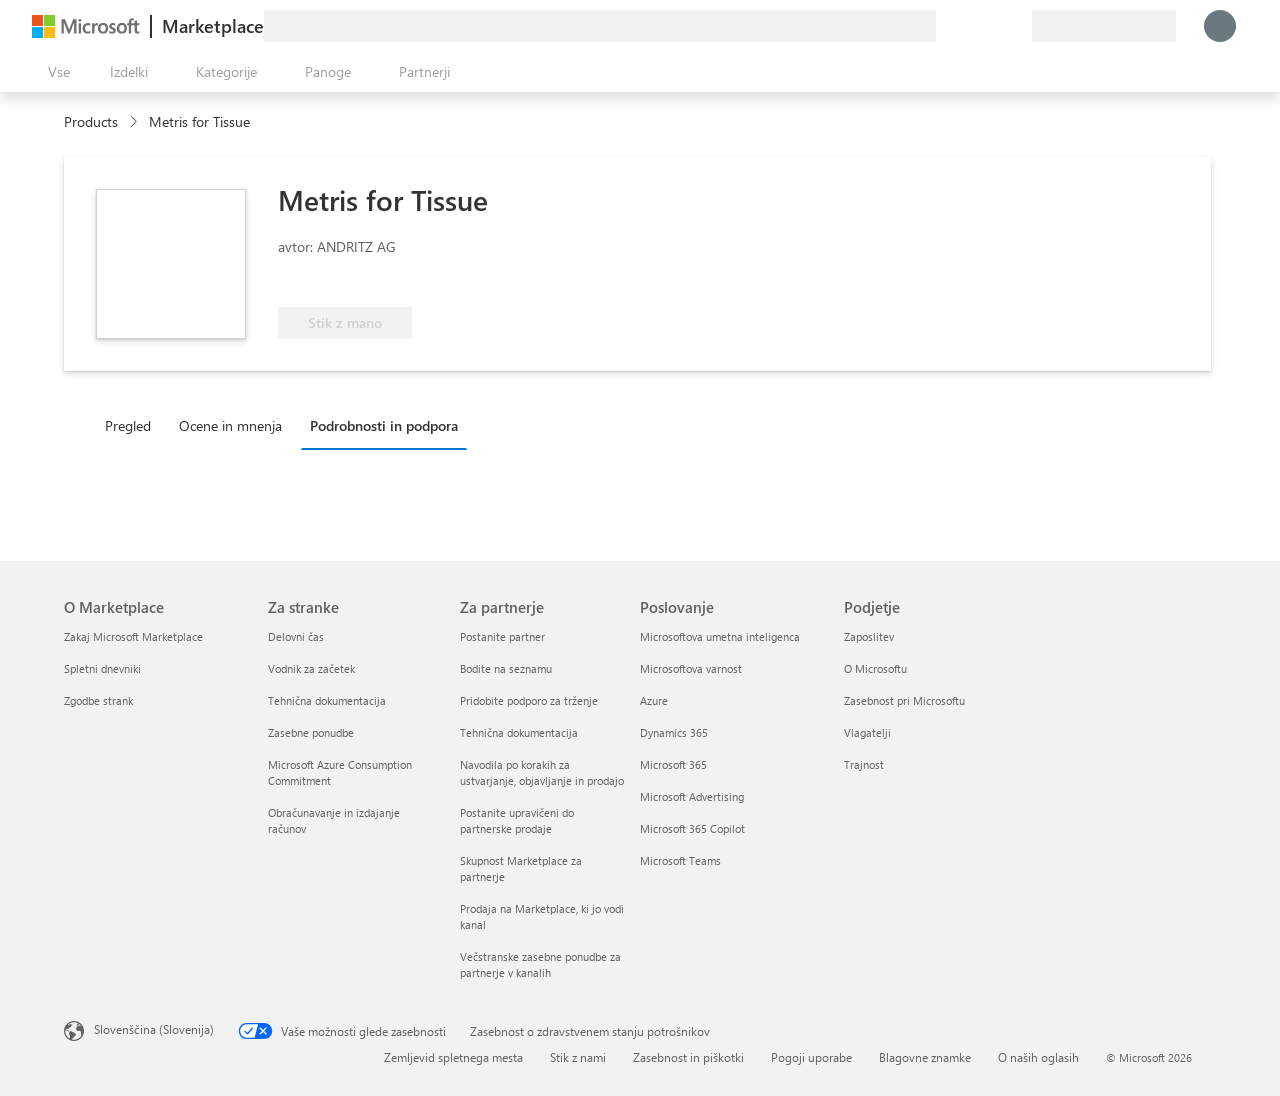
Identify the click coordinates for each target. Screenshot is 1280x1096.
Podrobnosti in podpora (384, 425)
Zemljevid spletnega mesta (453, 1057)
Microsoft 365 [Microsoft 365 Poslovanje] (673, 764)
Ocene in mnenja (230, 425)
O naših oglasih (1038, 1057)
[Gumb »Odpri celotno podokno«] (55, 72)
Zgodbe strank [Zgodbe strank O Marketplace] (98, 700)
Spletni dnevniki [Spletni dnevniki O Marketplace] (102, 668)
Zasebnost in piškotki (688, 1057)
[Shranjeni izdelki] (992, 26)
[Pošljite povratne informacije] (944, 26)
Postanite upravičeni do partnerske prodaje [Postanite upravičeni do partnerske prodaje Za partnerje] (517, 820)
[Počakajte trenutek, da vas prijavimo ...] (1220, 26)
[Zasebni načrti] (1016, 26)
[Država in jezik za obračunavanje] (1104, 26)
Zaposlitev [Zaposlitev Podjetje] (869, 636)
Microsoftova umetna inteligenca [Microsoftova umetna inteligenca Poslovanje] (720, 636)
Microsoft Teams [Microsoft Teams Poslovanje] (680, 860)
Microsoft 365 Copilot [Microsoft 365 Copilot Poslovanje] (692, 828)
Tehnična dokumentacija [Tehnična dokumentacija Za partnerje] (519, 732)
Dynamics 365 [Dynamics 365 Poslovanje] (674, 732)
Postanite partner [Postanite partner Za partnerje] (502, 636)
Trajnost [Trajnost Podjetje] (864, 764)
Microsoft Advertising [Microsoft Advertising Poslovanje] (692, 796)
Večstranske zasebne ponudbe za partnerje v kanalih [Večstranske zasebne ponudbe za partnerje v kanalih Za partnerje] (540, 964)
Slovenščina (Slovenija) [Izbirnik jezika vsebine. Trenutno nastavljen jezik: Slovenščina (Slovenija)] (154, 1029)
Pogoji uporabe (811, 1057)
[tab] (133, 425)
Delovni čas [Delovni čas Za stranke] (296, 636)
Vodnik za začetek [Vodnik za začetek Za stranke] (311, 668)
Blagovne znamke (925, 1057)
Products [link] (91, 121)
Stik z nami (578, 1057)
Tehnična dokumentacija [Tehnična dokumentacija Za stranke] (327, 700)
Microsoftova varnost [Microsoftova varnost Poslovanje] (691, 668)
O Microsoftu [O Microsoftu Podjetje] (875, 668)
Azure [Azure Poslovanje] (654, 700)
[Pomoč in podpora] (968, 26)
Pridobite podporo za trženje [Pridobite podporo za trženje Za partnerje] (529, 700)
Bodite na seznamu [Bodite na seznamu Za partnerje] (506, 668)
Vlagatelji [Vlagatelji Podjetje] (867, 732)
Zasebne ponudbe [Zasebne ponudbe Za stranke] (311, 732)
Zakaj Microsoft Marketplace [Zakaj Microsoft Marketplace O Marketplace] (133, 636)
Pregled (128, 425)
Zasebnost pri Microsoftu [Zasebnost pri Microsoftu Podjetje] (904, 700)
